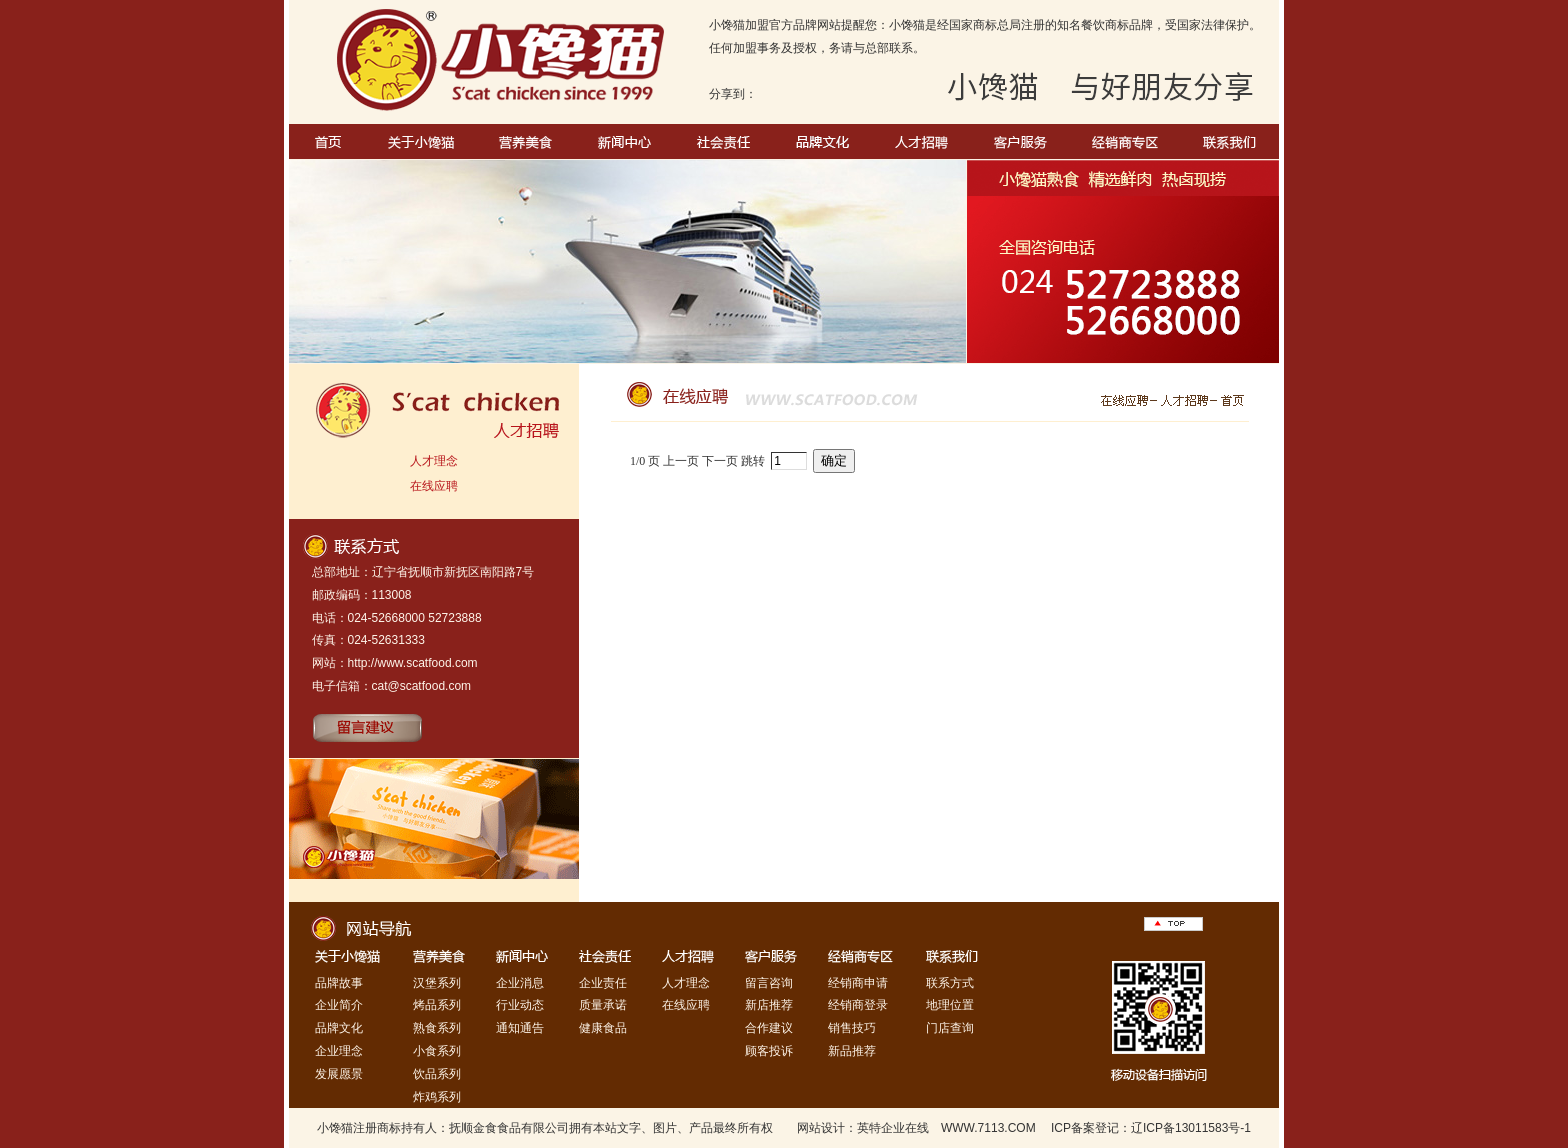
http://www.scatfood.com (413, 663)
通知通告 (520, 1028)
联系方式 (950, 983)
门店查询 (950, 1028)
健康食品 (603, 1028)
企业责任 (603, 983)
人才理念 (434, 461)
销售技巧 (852, 1028)
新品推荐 (852, 1051)
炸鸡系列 (437, 1097)
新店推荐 (769, 1005)
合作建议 (769, 1028)
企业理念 (339, 1051)
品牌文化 (339, 1028)
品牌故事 (339, 983)
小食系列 (437, 1051)
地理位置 (950, 1005)
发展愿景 (339, 1074)
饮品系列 (437, 1074)
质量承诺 (603, 1005)
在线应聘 (434, 486)
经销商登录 (858, 1005)
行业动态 (520, 1005)
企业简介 (339, 1005)
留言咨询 (769, 983)
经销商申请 (858, 983)
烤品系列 (437, 1005)
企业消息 (520, 983)
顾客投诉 (769, 1051)
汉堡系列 (437, 983)
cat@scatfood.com (422, 686)
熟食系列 (437, 1028)
